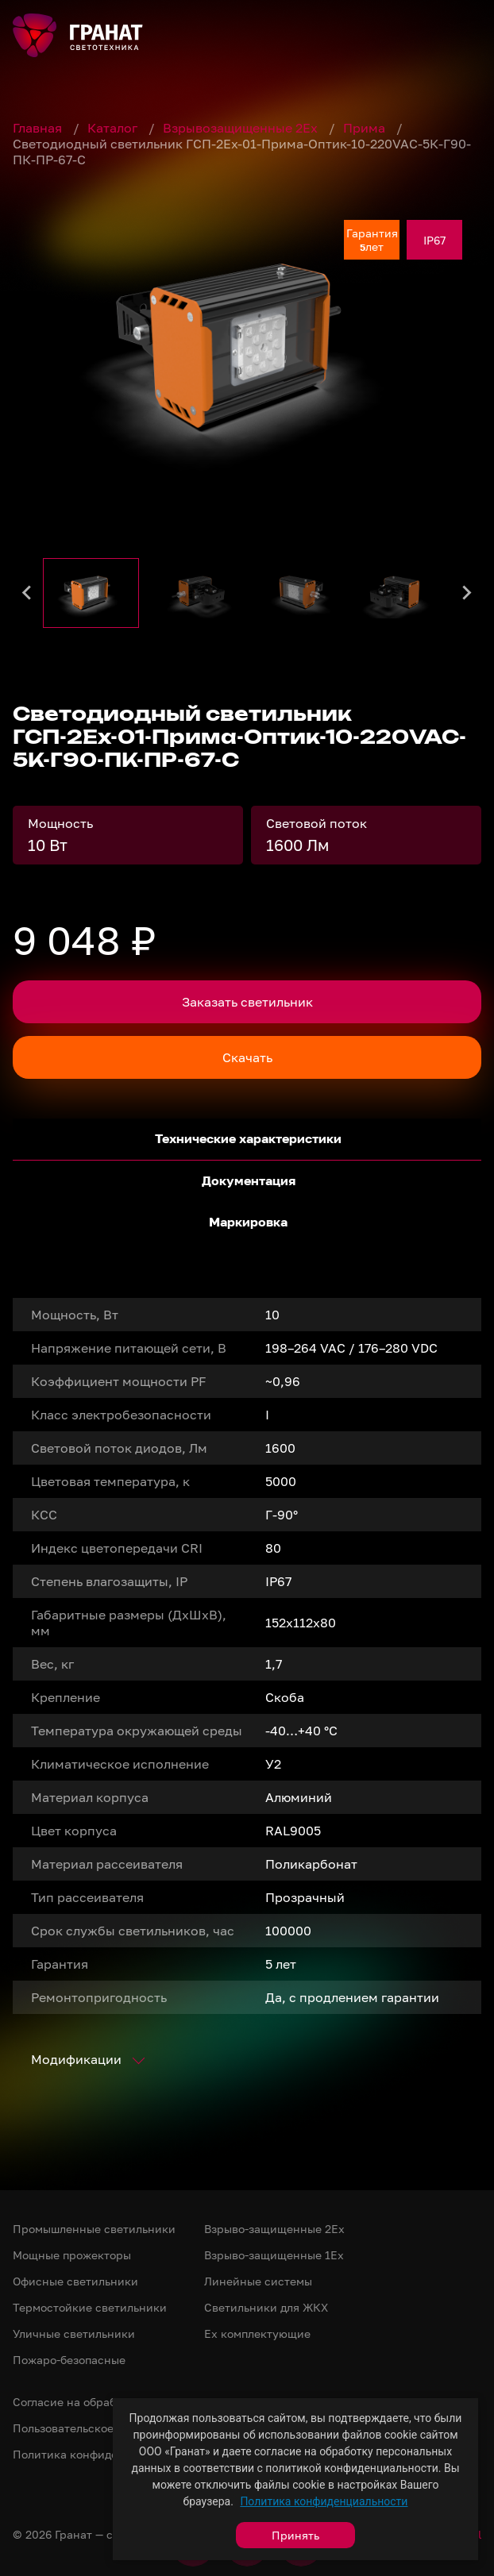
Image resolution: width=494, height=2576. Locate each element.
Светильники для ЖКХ (266, 2307)
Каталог (114, 128)
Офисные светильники (75, 2281)
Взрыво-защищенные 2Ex (274, 2228)
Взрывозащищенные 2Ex (242, 128)
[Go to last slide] (28, 593)
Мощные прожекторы (72, 2255)
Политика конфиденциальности (323, 2501)
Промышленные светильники (94, 2228)
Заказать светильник (247, 1002)
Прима (365, 128)
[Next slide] (466, 593)
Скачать (247, 1057)
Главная (39, 128)
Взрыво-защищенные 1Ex (274, 2255)
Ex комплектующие (257, 2333)
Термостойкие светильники (90, 2307)
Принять (295, 2535)
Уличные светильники (74, 2333)
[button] (91, 592)
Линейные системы (258, 2281)
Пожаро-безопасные (69, 2359)
